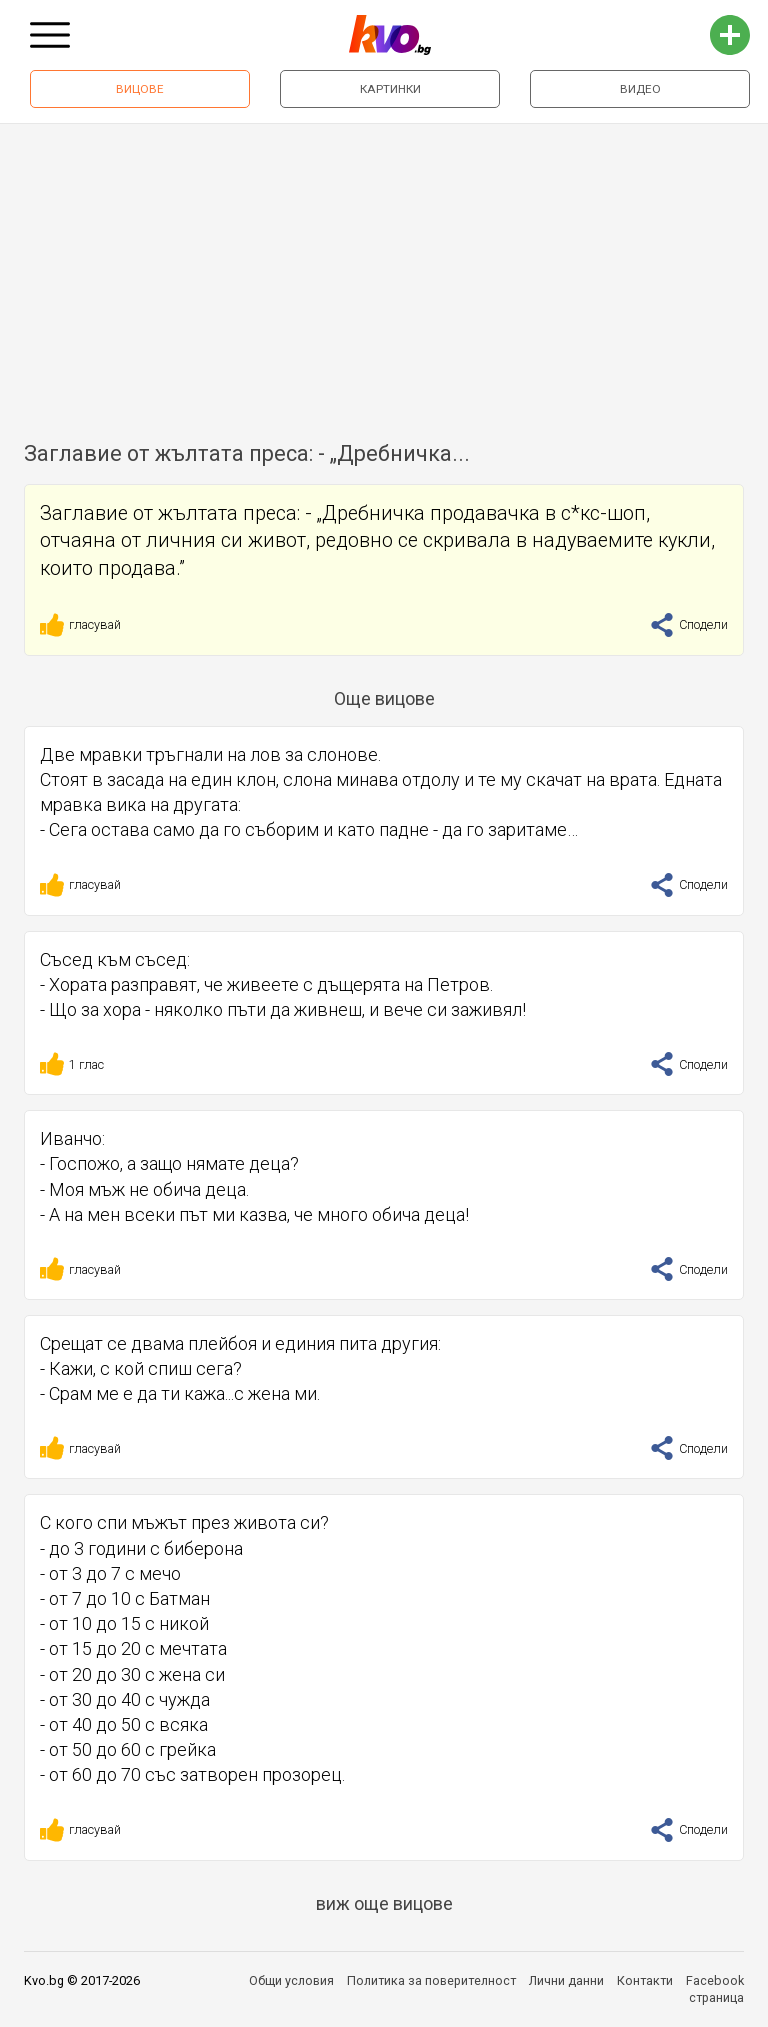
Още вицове (384, 698)
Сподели (689, 624)
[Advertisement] (384, 274)
